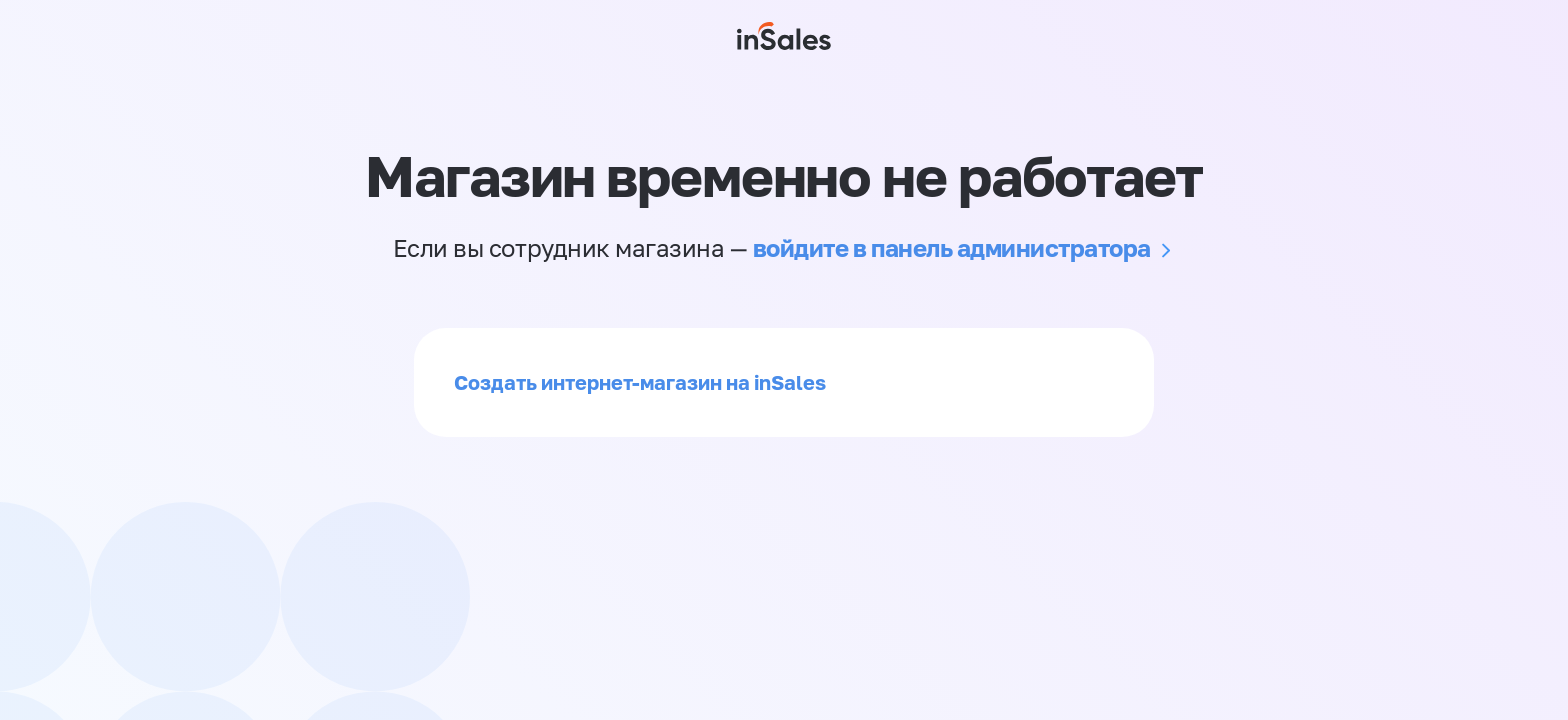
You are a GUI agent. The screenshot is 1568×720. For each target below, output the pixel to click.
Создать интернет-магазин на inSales (640, 382)
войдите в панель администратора (952, 247)
